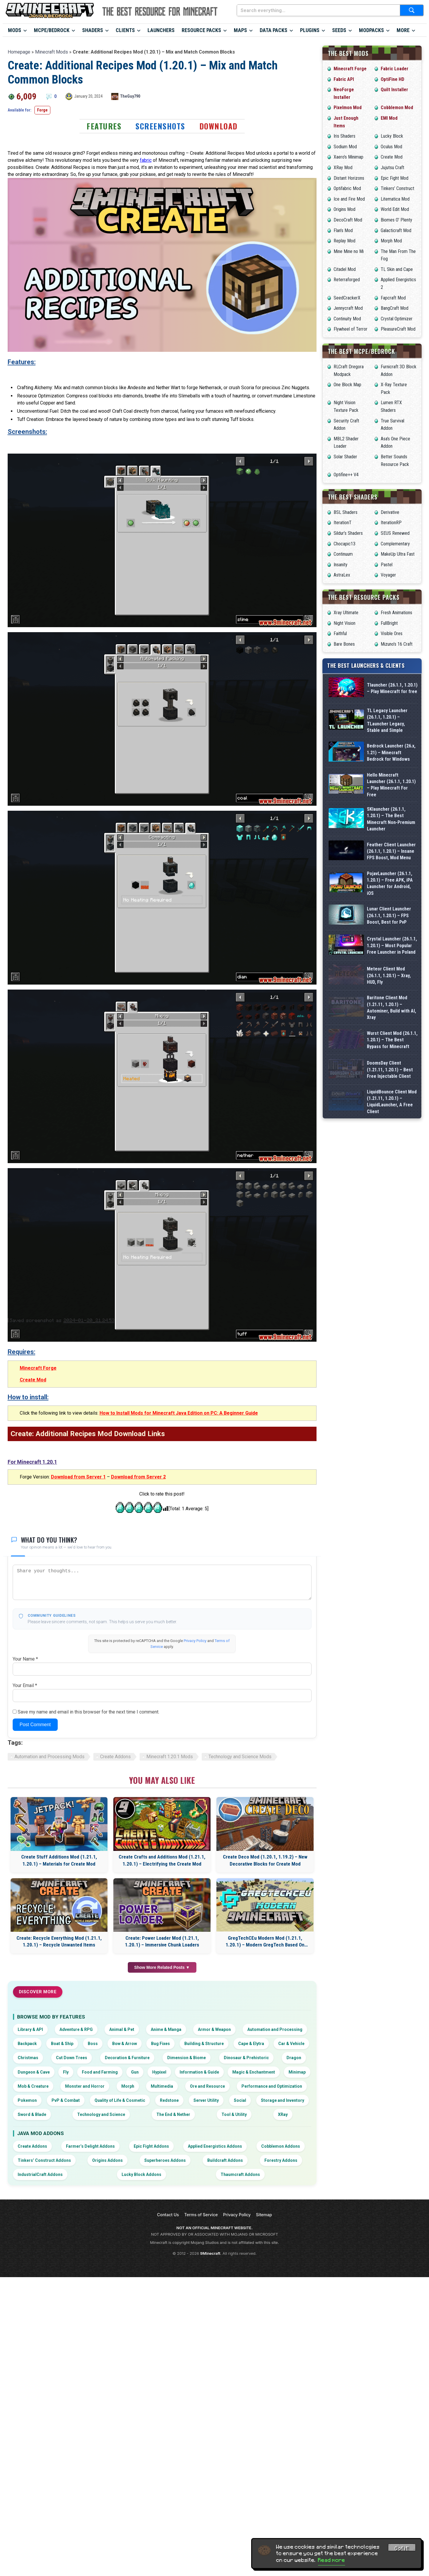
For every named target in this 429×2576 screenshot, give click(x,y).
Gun (135, 2072)
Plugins (309, 30)
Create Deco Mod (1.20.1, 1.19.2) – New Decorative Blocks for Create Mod (265, 1860)
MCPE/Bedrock (51, 30)
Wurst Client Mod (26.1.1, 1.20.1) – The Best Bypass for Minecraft (392, 1074)
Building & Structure (204, 2043)
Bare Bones (344, 644)
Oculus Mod (391, 146)
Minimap (297, 2072)
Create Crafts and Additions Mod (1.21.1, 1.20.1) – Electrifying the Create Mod (162, 1860)
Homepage (19, 52)
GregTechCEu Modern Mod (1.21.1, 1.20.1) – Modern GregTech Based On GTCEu (265, 1942)
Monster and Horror (85, 2086)
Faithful (340, 633)
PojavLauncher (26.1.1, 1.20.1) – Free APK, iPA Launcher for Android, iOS (390, 883)
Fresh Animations (396, 612)
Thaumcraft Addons (240, 2174)
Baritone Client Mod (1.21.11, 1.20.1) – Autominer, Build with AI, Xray (391, 1028)
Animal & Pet (121, 2029)
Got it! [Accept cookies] (402, 2548)
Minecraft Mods (51, 52)
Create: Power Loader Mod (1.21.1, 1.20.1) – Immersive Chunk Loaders (162, 1941)
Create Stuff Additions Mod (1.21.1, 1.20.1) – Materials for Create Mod (59, 1860)
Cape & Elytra (251, 2043)
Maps (240, 30)
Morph (127, 2086)
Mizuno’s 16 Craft (397, 644)
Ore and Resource (207, 2086)
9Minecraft (210, 2253)
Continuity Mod (347, 319)
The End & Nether (173, 2114)
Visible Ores (392, 633)
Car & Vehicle (291, 2043)
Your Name (25, 1659)
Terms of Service (201, 2214)
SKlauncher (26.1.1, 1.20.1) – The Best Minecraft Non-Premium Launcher (391, 819)
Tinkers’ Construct (397, 188)
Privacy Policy (195, 1640)
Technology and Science (101, 2114)
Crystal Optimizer (397, 319)
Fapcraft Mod (393, 298)
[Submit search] (411, 10)
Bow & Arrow (124, 2043)
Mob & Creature (33, 2086)
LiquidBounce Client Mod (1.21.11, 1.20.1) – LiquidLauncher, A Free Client (392, 1165)
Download (218, 126)
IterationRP (391, 522)
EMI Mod (389, 118)
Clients (125, 30)
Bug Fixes (160, 2043)
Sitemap (264, 2214)
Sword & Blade (32, 2114)
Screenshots (160, 126)
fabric (146, 160)
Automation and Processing (274, 2029)
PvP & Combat (66, 2100)
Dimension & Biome (186, 2057)
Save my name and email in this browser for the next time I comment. (88, 1712)
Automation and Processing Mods (49, 1756)
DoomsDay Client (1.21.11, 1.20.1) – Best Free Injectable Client (390, 1119)
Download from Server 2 (138, 1477)
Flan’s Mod (343, 230)
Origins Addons (107, 2160)
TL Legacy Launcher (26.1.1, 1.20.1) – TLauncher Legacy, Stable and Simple (387, 720)
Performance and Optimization (271, 2086)
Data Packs (273, 30)
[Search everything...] (318, 10)
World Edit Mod (395, 209)
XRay (283, 2114)
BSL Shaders (345, 512)
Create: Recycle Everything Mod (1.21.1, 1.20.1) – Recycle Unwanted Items (59, 1941)
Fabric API (344, 79)
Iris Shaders (344, 136)
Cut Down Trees (71, 2057)
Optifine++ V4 (346, 474)
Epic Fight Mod (394, 178)
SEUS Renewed (395, 533)
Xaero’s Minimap (348, 157)
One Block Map (347, 384)
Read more (331, 2560)
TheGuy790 (130, 96)
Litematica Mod (395, 199)
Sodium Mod (345, 146)
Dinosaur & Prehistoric (246, 2057)
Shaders (92, 30)
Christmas (28, 2057)
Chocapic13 (344, 544)
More (403, 30)
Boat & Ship (62, 2043)
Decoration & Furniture (127, 2057)
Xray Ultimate (346, 612)
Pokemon (27, 2100)
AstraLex (342, 575)
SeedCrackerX (347, 298)
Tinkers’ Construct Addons (44, 2160)
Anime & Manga (166, 2029)
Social (240, 2100)
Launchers (161, 30)
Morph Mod (391, 241)
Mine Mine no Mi (349, 251)
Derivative (390, 512)
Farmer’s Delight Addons (90, 2146)
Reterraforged (347, 279)
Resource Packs (201, 30)
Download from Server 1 (78, 1477)
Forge (42, 110)
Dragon (293, 2057)
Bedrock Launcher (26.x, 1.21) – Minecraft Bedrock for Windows (391, 752)
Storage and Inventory (282, 2100)
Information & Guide (199, 2072)
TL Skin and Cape (397, 269)
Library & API (30, 2029)
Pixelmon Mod (348, 107)
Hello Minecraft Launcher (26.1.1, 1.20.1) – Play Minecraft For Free (391, 784)
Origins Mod (344, 209)
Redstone (169, 2100)
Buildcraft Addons (225, 2160)
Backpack (27, 2043)
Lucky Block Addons (141, 2174)
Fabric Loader (394, 68)
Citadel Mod (345, 269)
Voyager (388, 575)
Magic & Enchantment (253, 2072)
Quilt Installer (394, 89)
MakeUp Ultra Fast (398, 554)
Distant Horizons (349, 178)
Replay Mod (344, 241)
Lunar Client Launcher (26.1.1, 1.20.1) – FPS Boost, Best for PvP (389, 915)
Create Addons (115, 1756)
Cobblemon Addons (280, 2146)
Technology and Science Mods (239, 1756)
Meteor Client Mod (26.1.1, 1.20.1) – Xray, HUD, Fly (389, 983)
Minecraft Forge (38, 1368)
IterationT (343, 522)
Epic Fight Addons (151, 2146)
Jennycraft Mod (348, 308)
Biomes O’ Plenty (396, 220)
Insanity (340, 564)
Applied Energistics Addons (215, 2146)
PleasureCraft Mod (398, 329)
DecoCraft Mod (348, 220)
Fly (66, 2072)
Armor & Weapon (214, 2029)
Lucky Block (392, 136)
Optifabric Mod (347, 188)
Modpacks (371, 30)
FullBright (389, 623)
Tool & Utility (234, 2114)
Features (104, 126)
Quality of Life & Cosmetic (120, 2100)
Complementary (395, 544)
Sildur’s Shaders (348, 533)
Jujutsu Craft (392, 167)
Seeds (339, 30)
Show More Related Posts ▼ (162, 1967)
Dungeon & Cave (34, 2072)
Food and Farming (100, 2072)
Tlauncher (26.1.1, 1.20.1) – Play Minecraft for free (392, 688)
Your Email (25, 1685)
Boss (93, 2043)
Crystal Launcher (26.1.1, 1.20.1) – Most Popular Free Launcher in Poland (392, 945)
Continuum (343, 554)
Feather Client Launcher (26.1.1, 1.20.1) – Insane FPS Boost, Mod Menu (391, 851)
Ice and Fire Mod (349, 199)
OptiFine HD (392, 79)
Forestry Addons (280, 2160)
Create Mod (33, 1380)
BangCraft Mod (394, 308)
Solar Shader (345, 456)
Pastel (386, 564)
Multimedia (162, 2086)
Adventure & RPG (76, 2029)
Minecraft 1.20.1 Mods (169, 1756)
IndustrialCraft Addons (40, 2174)
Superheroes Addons (165, 2160)
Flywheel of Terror (350, 329)
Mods (14, 30)
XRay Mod (343, 167)
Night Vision (344, 623)
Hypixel (159, 2072)
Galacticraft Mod (396, 230)
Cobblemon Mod (397, 107)
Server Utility (206, 2100)
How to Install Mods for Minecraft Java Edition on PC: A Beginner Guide (179, 1413)
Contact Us (168, 2214)
